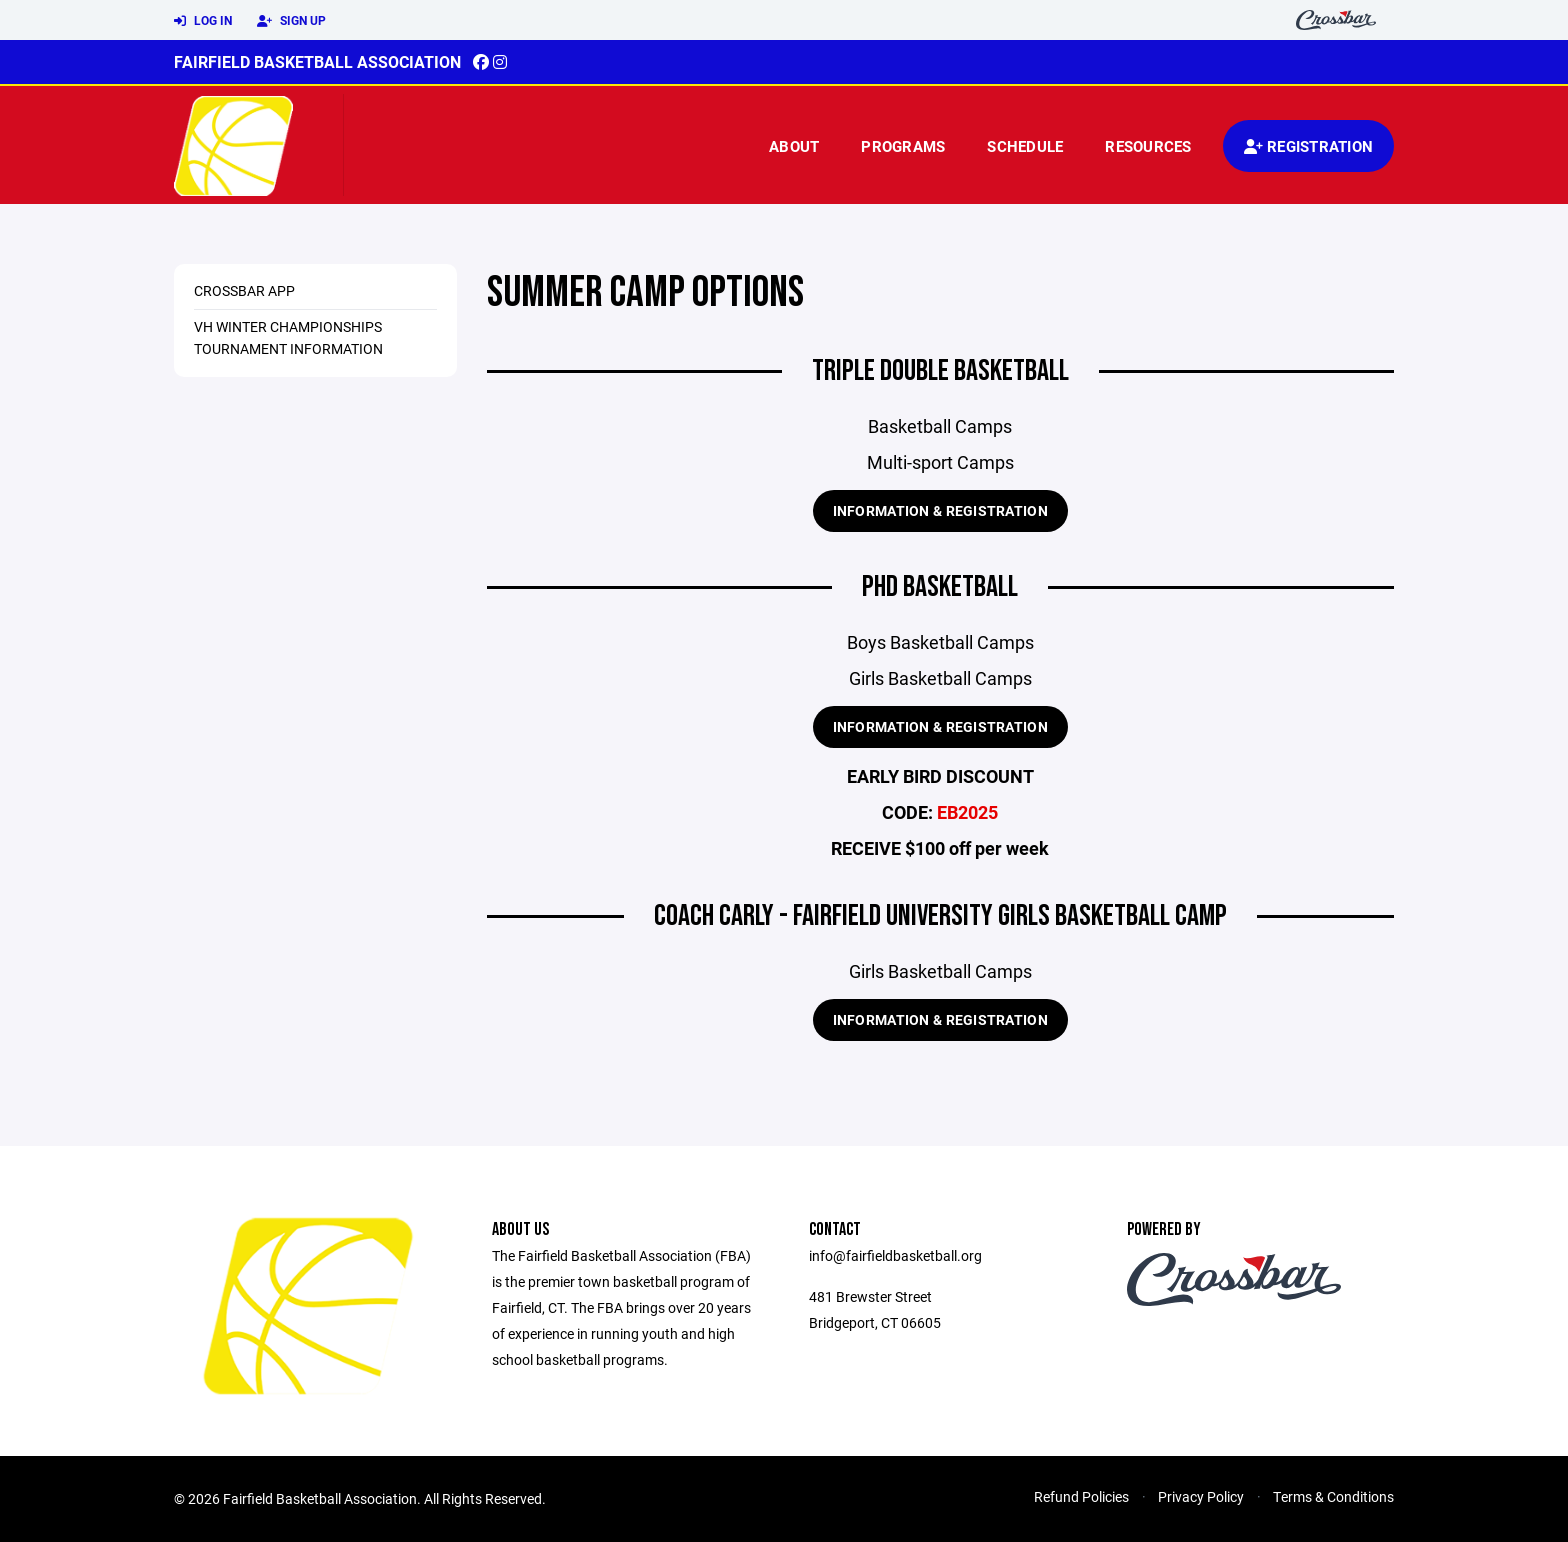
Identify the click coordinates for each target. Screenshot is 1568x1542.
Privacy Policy (1201, 1496)
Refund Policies (1081, 1496)
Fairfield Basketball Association (317, 61)
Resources (1148, 146)
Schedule (1025, 146)
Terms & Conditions (1333, 1496)
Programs (903, 146)
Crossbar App (244, 290)
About (794, 146)
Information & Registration (940, 510)
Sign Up (291, 21)
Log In (203, 21)
